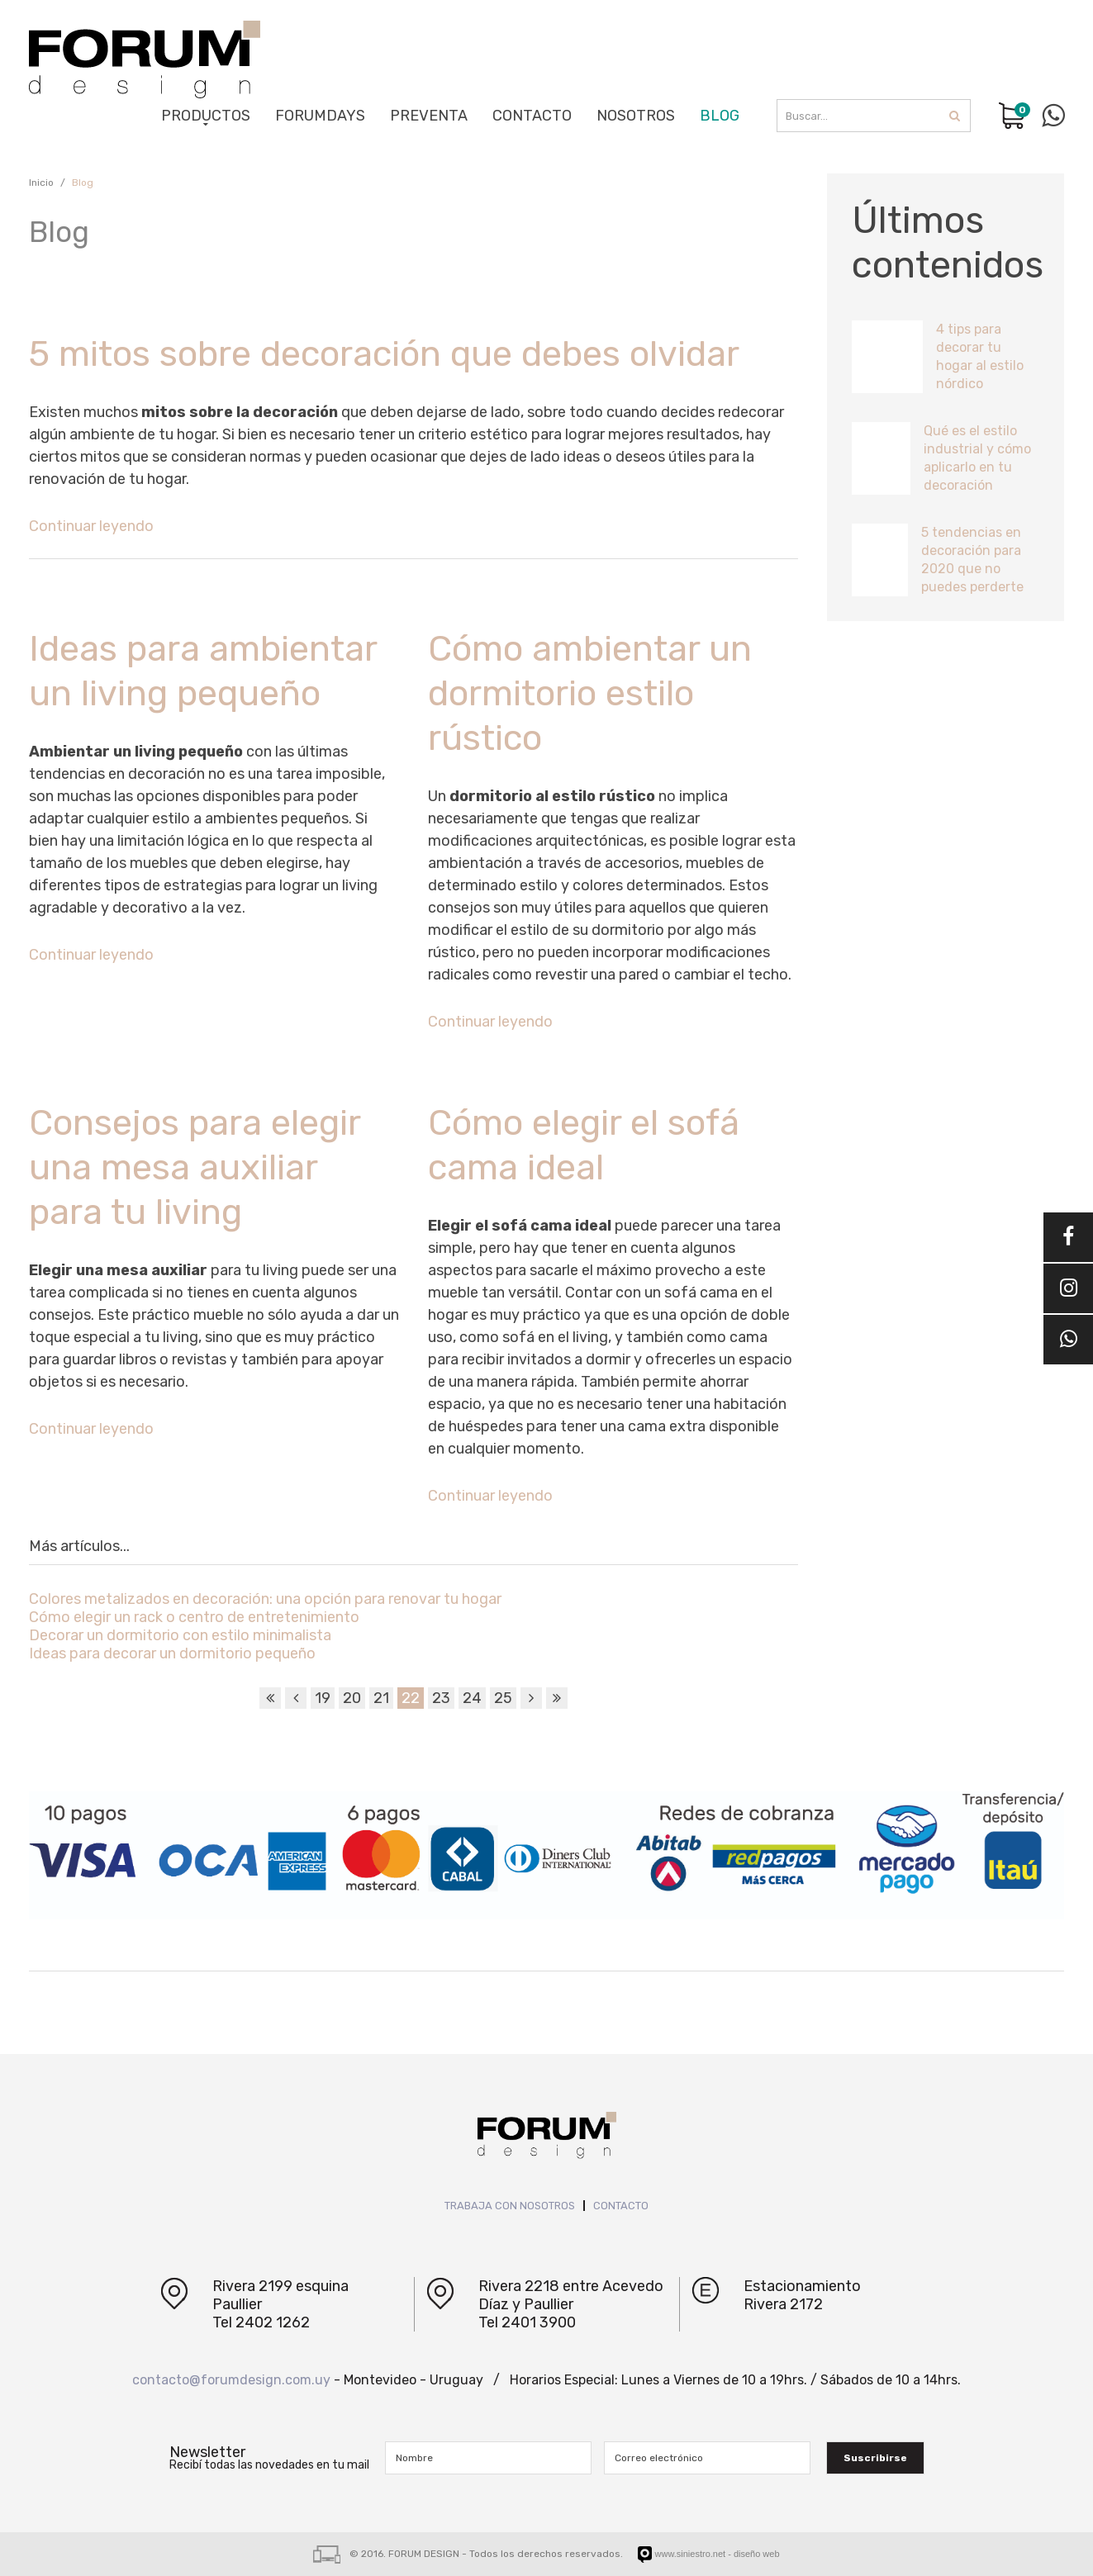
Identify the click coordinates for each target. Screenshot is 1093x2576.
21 (381, 1698)
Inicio (41, 182)
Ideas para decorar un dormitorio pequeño (172, 1653)
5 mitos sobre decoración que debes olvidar (384, 354)
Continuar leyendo (91, 526)
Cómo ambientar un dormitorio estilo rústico (590, 693)
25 (503, 1698)
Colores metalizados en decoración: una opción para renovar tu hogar (265, 1599)
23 (441, 1698)
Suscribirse (875, 2458)
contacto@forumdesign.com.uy (231, 2380)
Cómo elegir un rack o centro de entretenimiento (194, 1617)
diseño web (757, 2554)
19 (322, 1698)
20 (352, 1698)
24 (472, 1698)
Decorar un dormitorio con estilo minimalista (180, 1635)
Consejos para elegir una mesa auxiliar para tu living (194, 1167)
